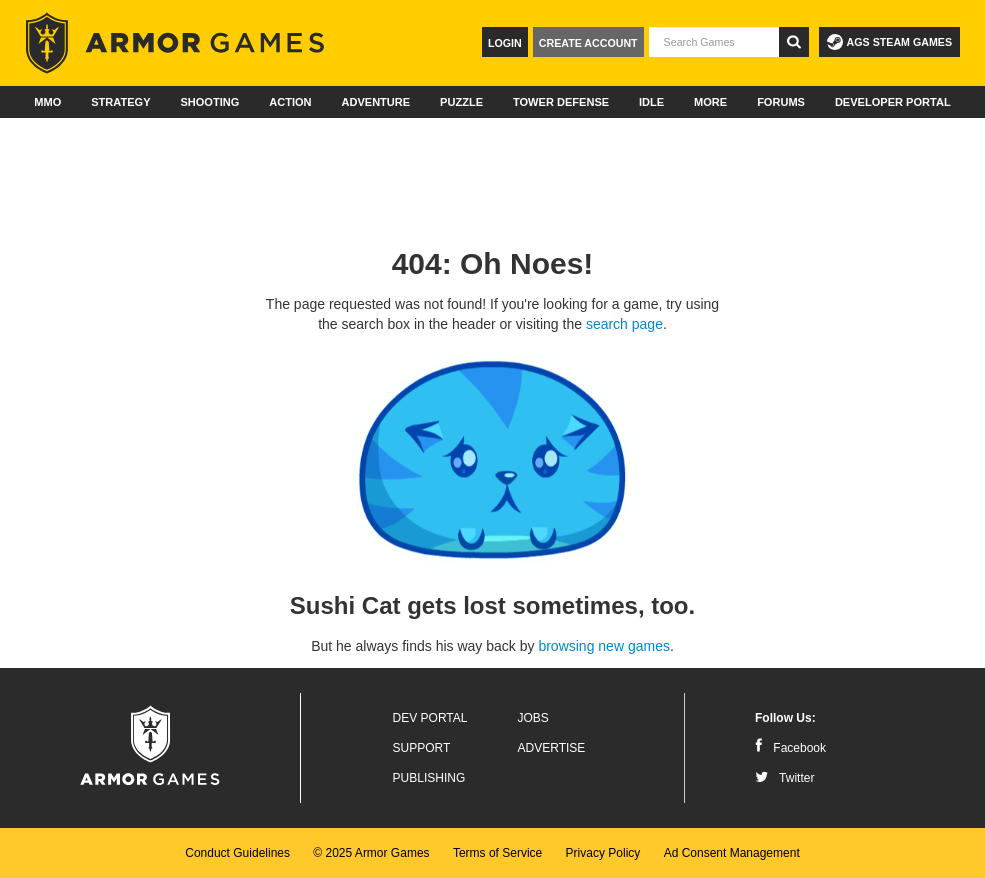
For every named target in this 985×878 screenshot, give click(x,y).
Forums (781, 102)
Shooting (209, 102)
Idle (651, 102)
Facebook (790, 748)
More (710, 102)
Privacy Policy (603, 853)
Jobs (533, 718)
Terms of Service (497, 853)
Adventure (375, 102)
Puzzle (461, 102)
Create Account (588, 43)
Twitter (784, 778)
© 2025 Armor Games (371, 853)
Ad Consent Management (732, 853)
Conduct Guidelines (237, 853)
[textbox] (714, 42)
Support (422, 748)
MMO (47, 102)
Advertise (552, 748)
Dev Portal (430, 718)
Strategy (120, 102)
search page (624, 324)
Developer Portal (893, 102)
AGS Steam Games (889, 42)
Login (505, 43)
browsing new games (604, 646)
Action (290, 102)
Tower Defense (561, 102)
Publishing (429, 778)
